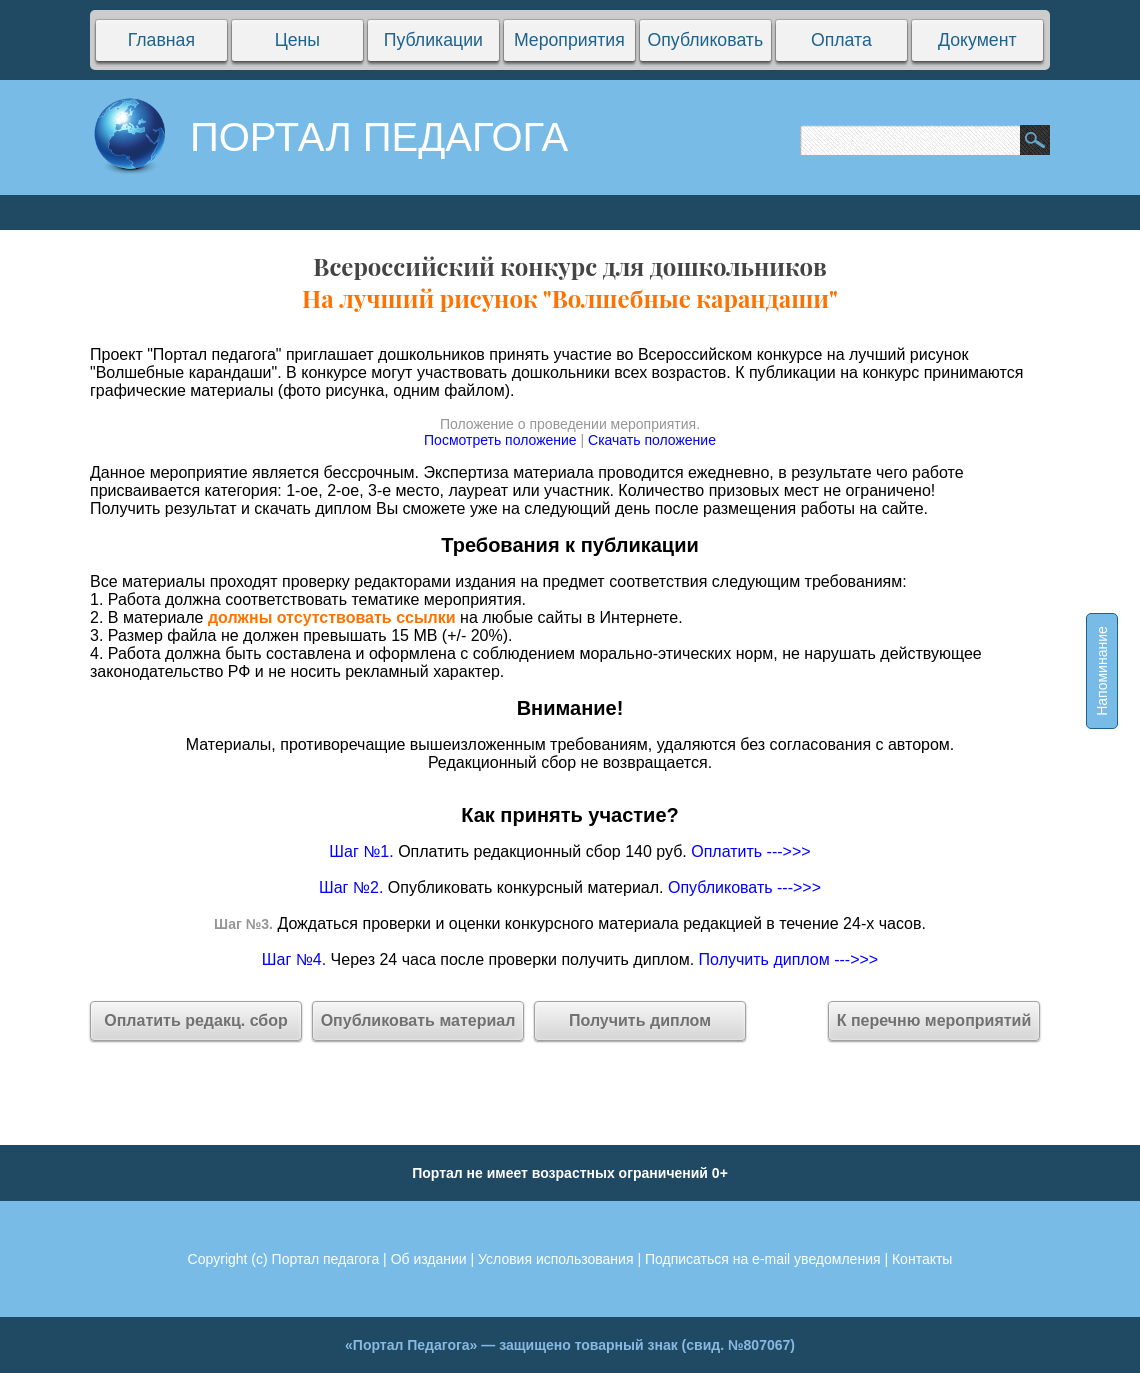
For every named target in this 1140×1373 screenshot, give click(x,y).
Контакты (922, 1259)
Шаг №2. (351, 887)
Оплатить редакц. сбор (196, 1020)
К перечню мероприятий (934, 1020)
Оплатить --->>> (750, 851)
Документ (977, 40)
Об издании (429, 1259)
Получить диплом (640, 1020)
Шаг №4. (294, 959)
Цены (297, 40)
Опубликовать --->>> (744, 887)
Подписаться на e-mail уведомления (763, 1259)
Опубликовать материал (418, 1020)
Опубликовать (705, 40)
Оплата (841, 40)
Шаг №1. (361, 851)
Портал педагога (326, 1259)
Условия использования (555, 1259)
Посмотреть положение (500, 440)
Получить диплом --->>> (789, 959)
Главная (161, 40)
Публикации (433, 40)
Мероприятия (569, 40)
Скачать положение (652, 440)
